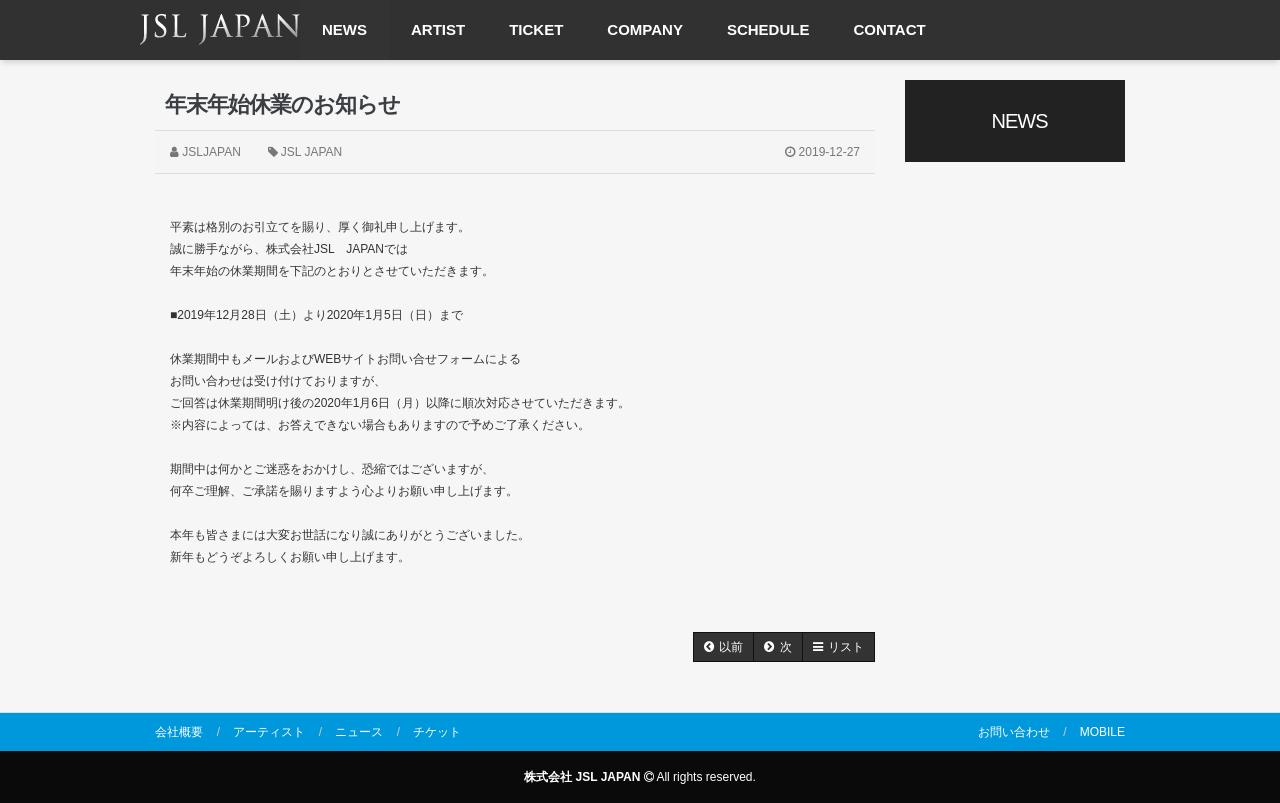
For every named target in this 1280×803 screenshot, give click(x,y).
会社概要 (179, 732)
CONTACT (889, 29)
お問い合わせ (1014, 732)
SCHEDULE (768, 29)
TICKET (536, 29)
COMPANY (645, 29)
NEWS (344, 29)
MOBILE (1102, 732)
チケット (437, 732)
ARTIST (438, 29)
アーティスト (269, 732)
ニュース (359, 732)
